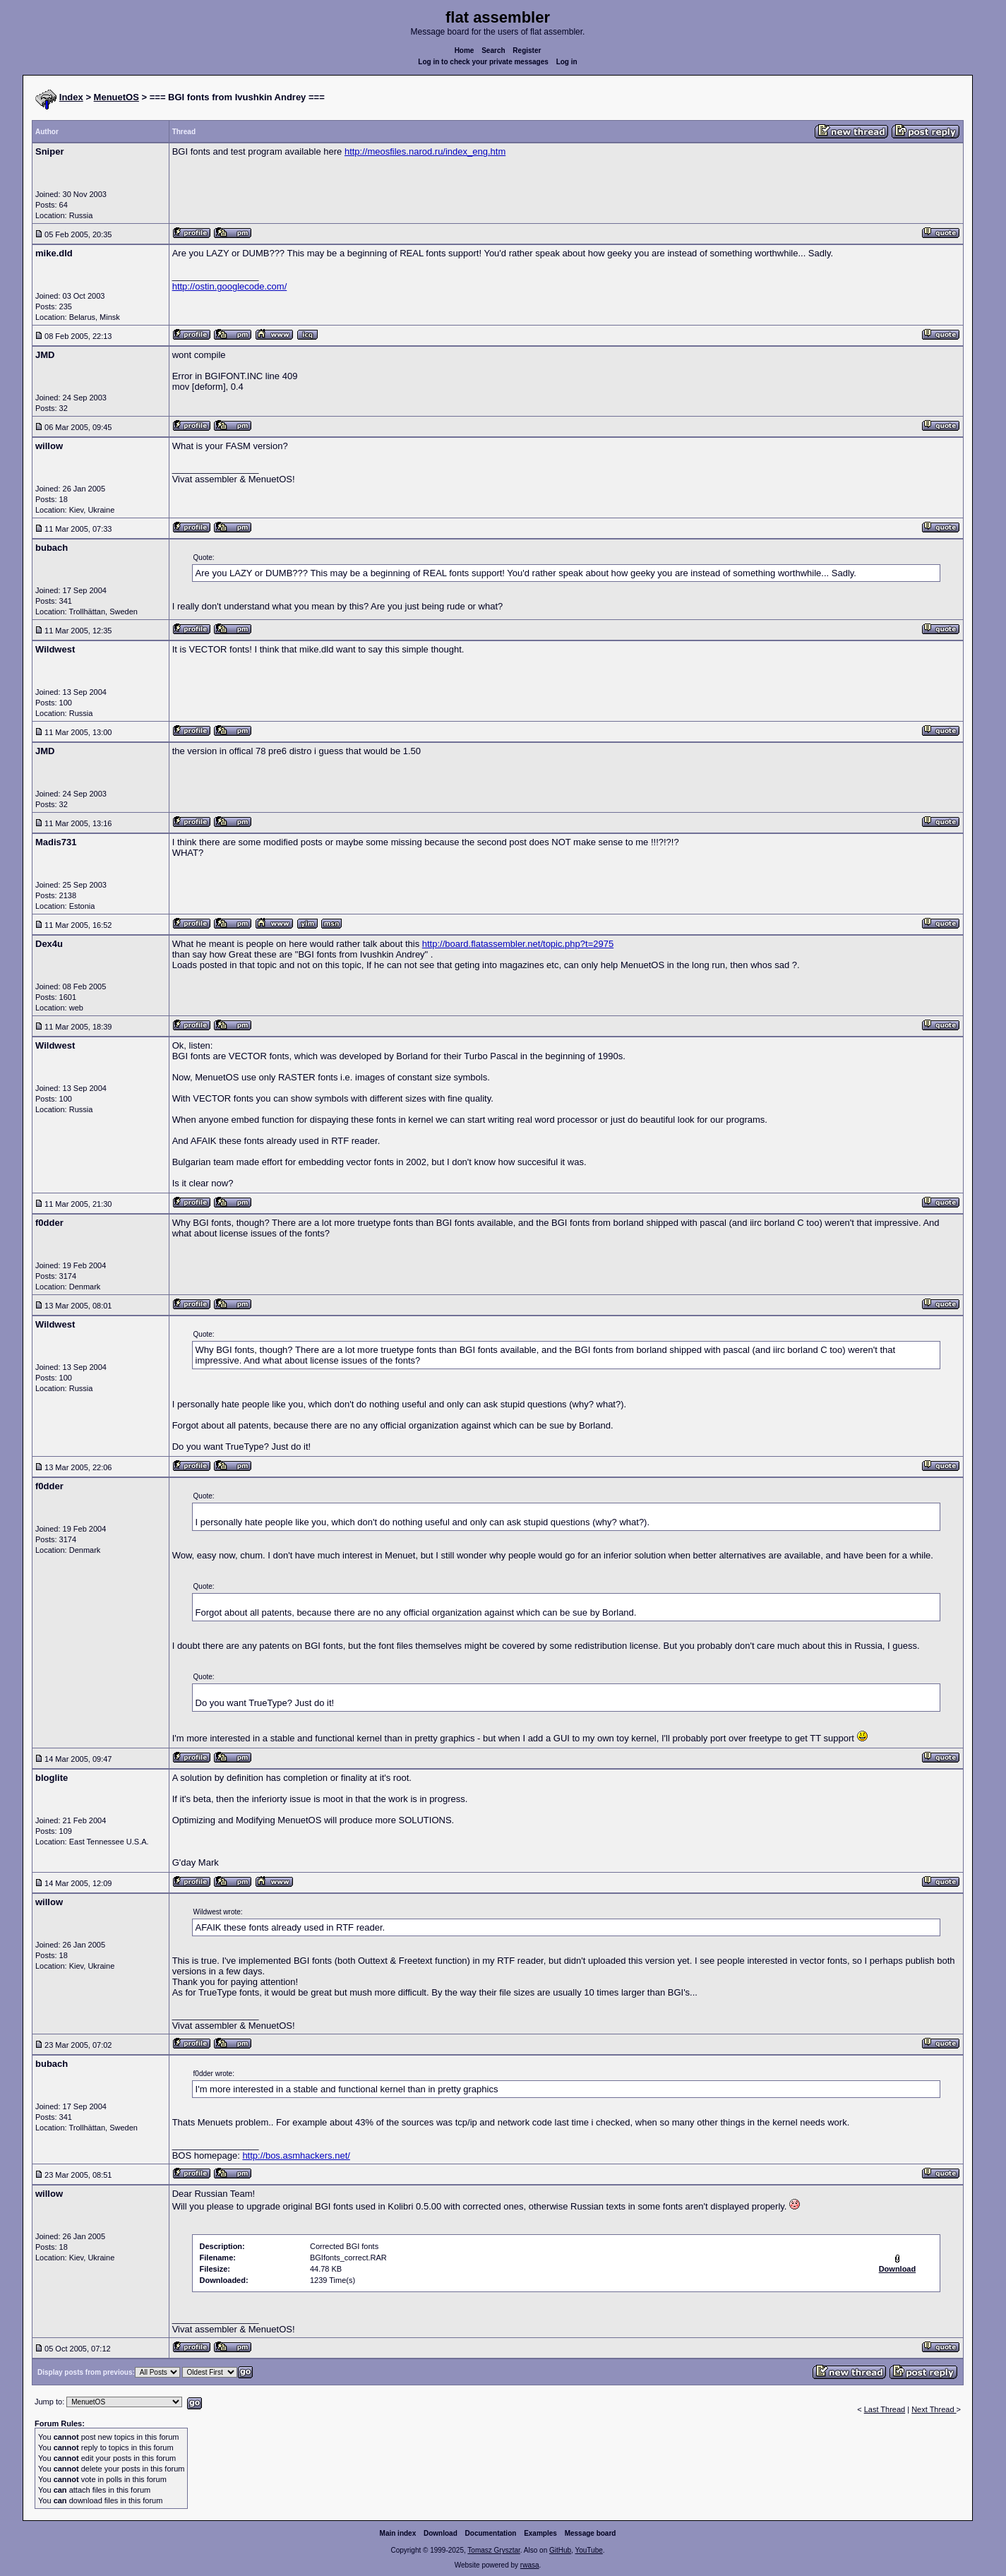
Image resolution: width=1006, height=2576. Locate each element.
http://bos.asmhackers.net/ (295, 2155)
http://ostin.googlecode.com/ (229, 286)
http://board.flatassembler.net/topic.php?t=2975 (517, 943)
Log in (566, 62)
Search (493, 50)
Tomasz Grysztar (493, 2550)
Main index (398, 2533)
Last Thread (885, 2409)
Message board (590, 2533)
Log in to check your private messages (483, 62)
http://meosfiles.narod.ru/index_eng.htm (425, 151)
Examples (540, 2533)
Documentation (491, 2533)
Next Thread (933, 2409)
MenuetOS (116, 97)
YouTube (588, 2550)
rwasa (529, 2565)
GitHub (560, 2550)
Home (464, 50)
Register (527, 50)
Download (440, 2533)
